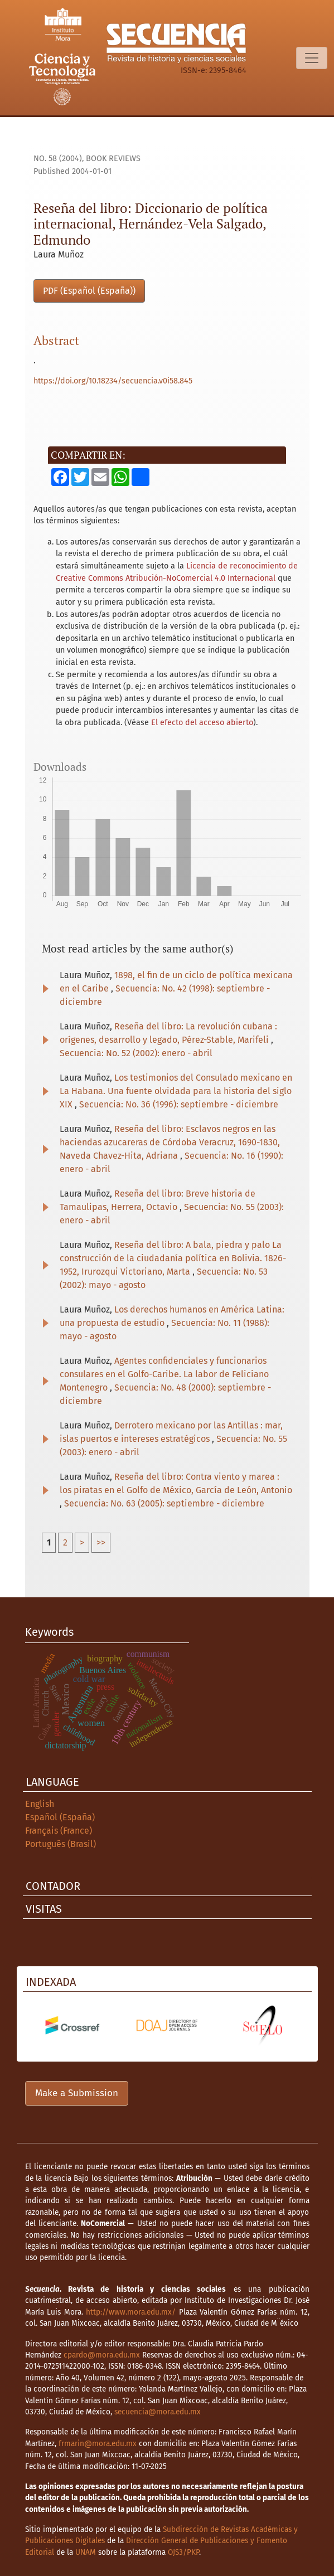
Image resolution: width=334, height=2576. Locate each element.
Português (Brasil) (60, 1844)
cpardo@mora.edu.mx (102, 2355)
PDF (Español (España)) (89, 290)
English (39, 1804)
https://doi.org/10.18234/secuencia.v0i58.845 (112, 381)
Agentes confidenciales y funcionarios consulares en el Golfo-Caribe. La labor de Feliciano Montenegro (164, 1374)
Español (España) (60, 1817)
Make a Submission (76, 2093)
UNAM (85, 2552)
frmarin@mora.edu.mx (98, 2443)
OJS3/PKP (183, 2552)
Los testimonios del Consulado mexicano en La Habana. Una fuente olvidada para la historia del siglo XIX (176, 1091)
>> (100, 1542)
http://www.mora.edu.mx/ (131, 2312)
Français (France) (58, 1830)
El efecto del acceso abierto (202, 722)
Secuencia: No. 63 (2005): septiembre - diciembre (164, 1503)
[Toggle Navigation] (311, 58)
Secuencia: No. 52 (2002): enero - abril (136, 1053)
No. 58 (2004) (57, 158)
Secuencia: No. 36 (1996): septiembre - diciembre (178, 1104)
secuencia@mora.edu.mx (157, 2412)
